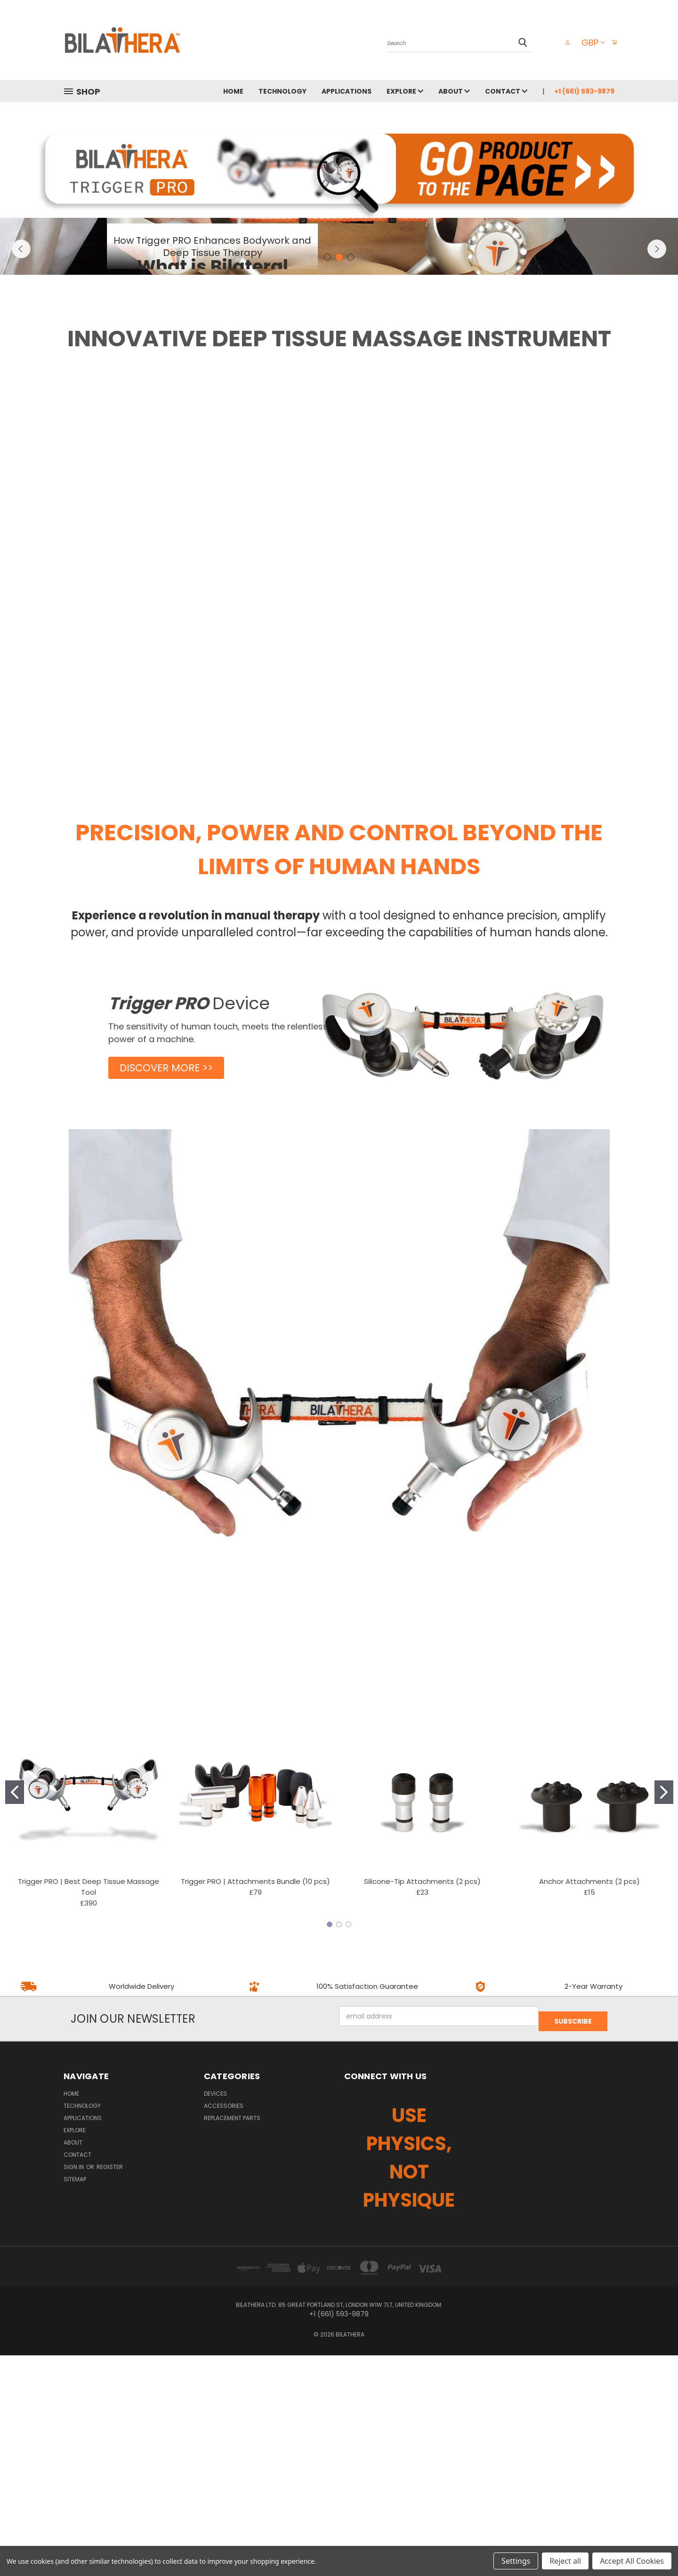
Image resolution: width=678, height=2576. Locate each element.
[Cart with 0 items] (612, 42)
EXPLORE (405, 91)
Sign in (74, 2388)
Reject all (565, 2561)
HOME (233, 91)
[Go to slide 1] (14, 2017)
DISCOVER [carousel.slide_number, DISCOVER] (212, 388)
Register (110, 2388)
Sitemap (75, 2400)
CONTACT (506, 91)
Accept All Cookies (632, 2561)
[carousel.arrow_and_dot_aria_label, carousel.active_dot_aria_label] (339, 482)
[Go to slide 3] (348, 2150)
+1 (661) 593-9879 (584, 91)
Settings (515, 2561)
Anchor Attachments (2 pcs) (589, 2107)
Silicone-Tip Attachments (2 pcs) (422, 2107)
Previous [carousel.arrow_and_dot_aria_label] (21, 373)
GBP (588, 42)
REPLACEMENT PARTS (232, 2339)
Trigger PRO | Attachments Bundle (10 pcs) (255, 2107)
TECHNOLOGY (282, 91)
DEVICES (215, 2314)
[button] (339, 168)
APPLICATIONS (346, 91)
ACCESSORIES (223, 2326)
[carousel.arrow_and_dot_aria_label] (327, 482)
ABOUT (454, 91)
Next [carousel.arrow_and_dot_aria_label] (656, 373)
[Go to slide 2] (663, 2017)
